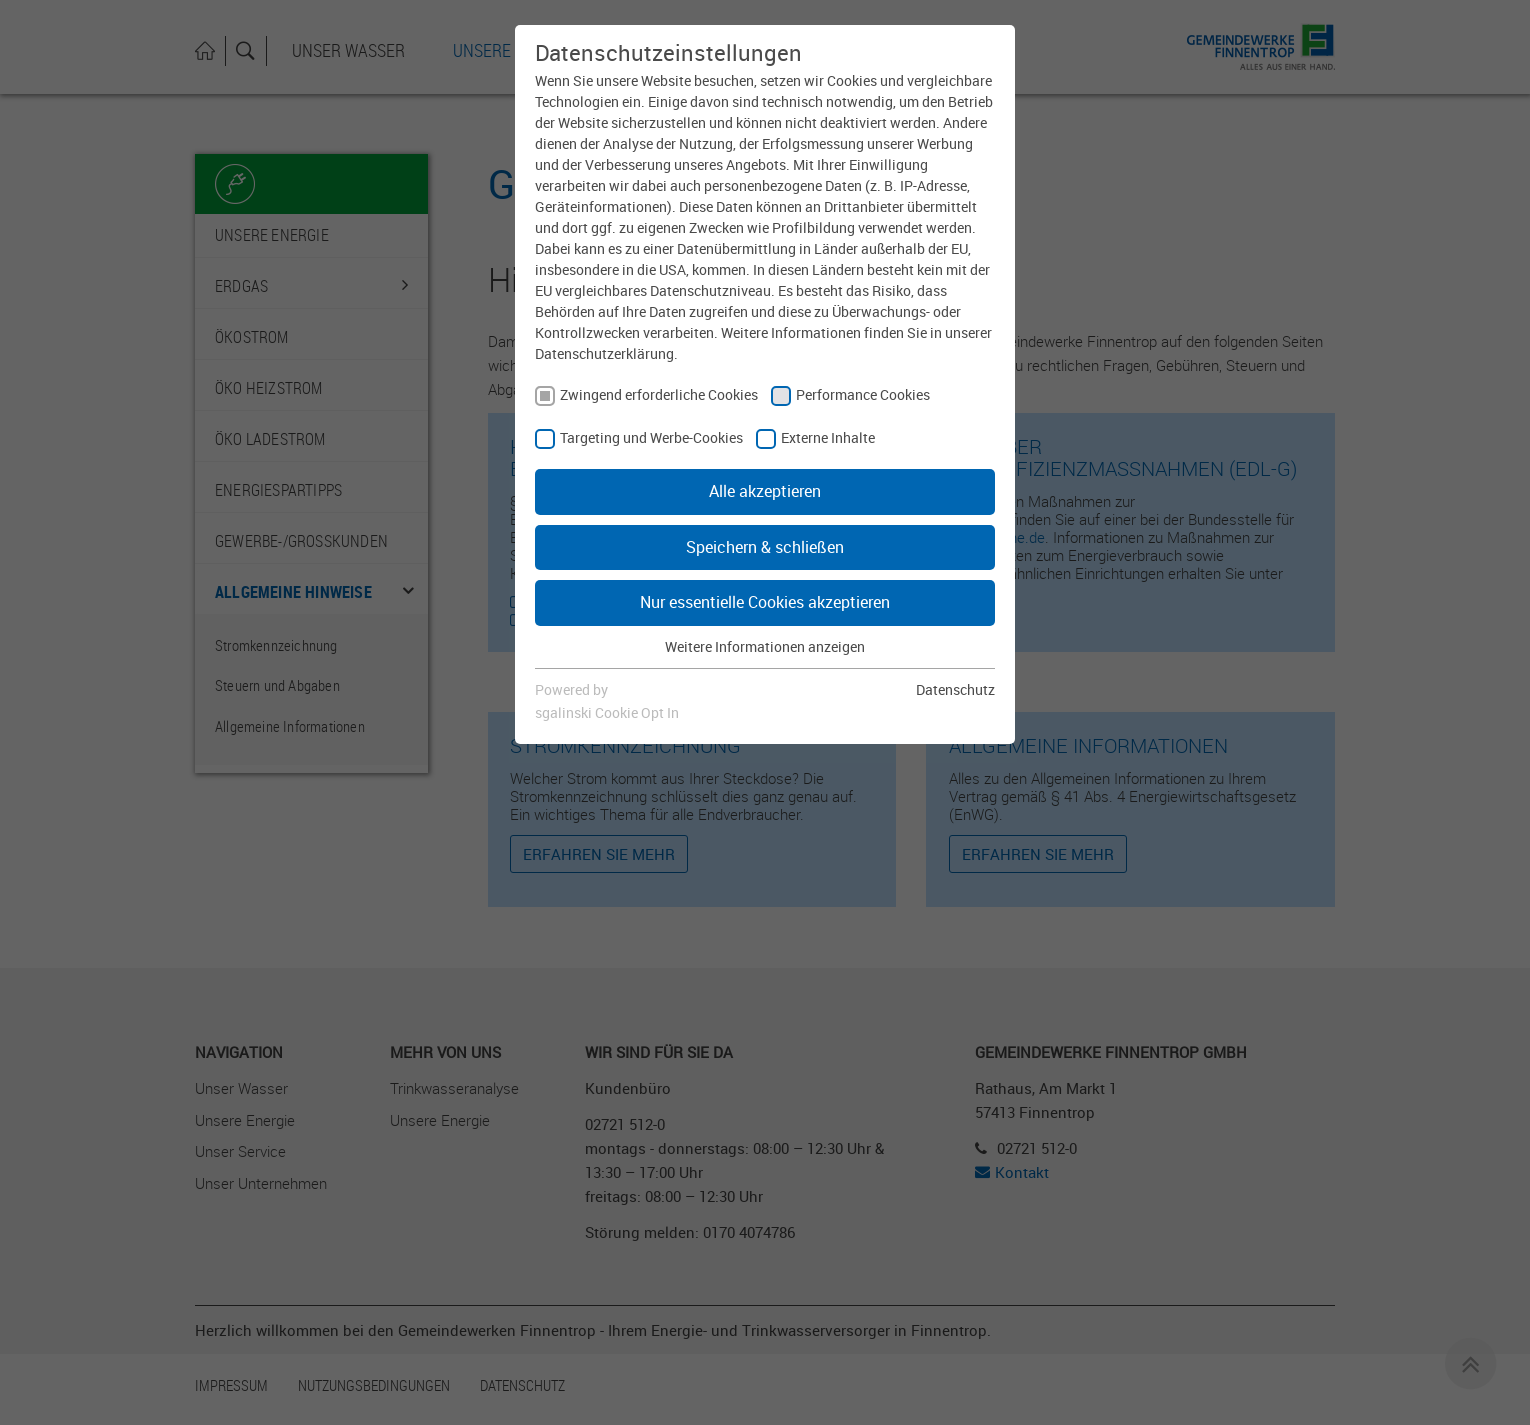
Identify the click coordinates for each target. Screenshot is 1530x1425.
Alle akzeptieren (765, 491)
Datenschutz (955, 689)
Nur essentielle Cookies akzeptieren (765, 602)
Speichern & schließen (765, 547)
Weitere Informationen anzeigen (765, 646)
